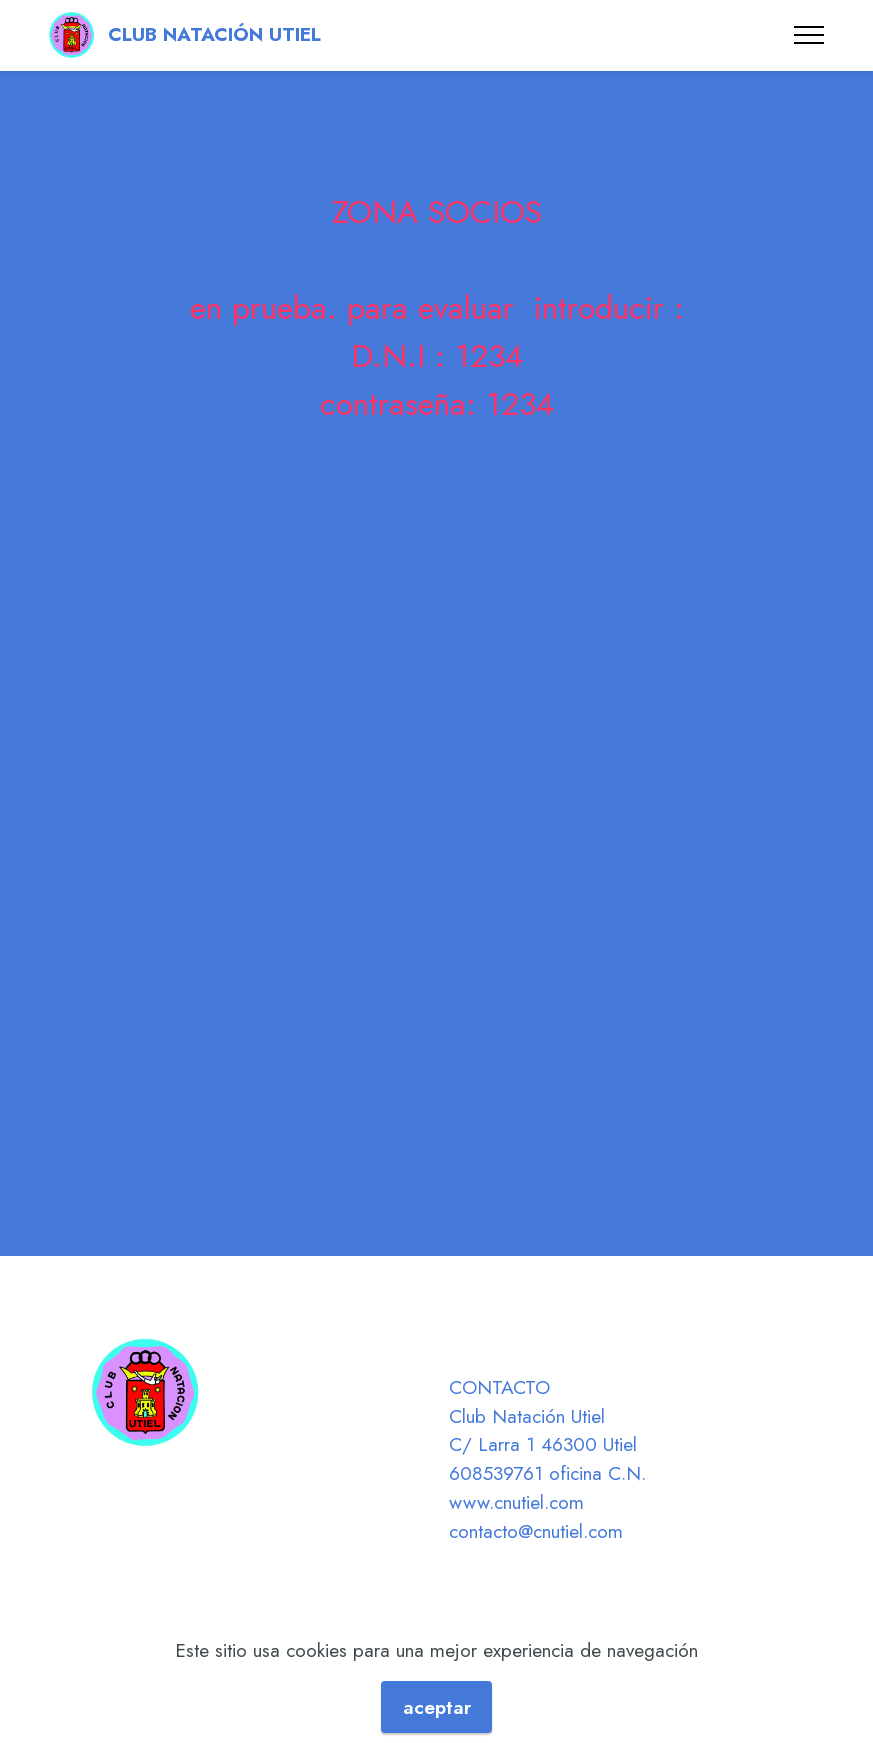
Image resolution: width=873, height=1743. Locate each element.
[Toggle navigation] (809, 35)
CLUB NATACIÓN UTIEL (217, 34)
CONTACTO (499, 1387)
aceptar (437, 1707)
